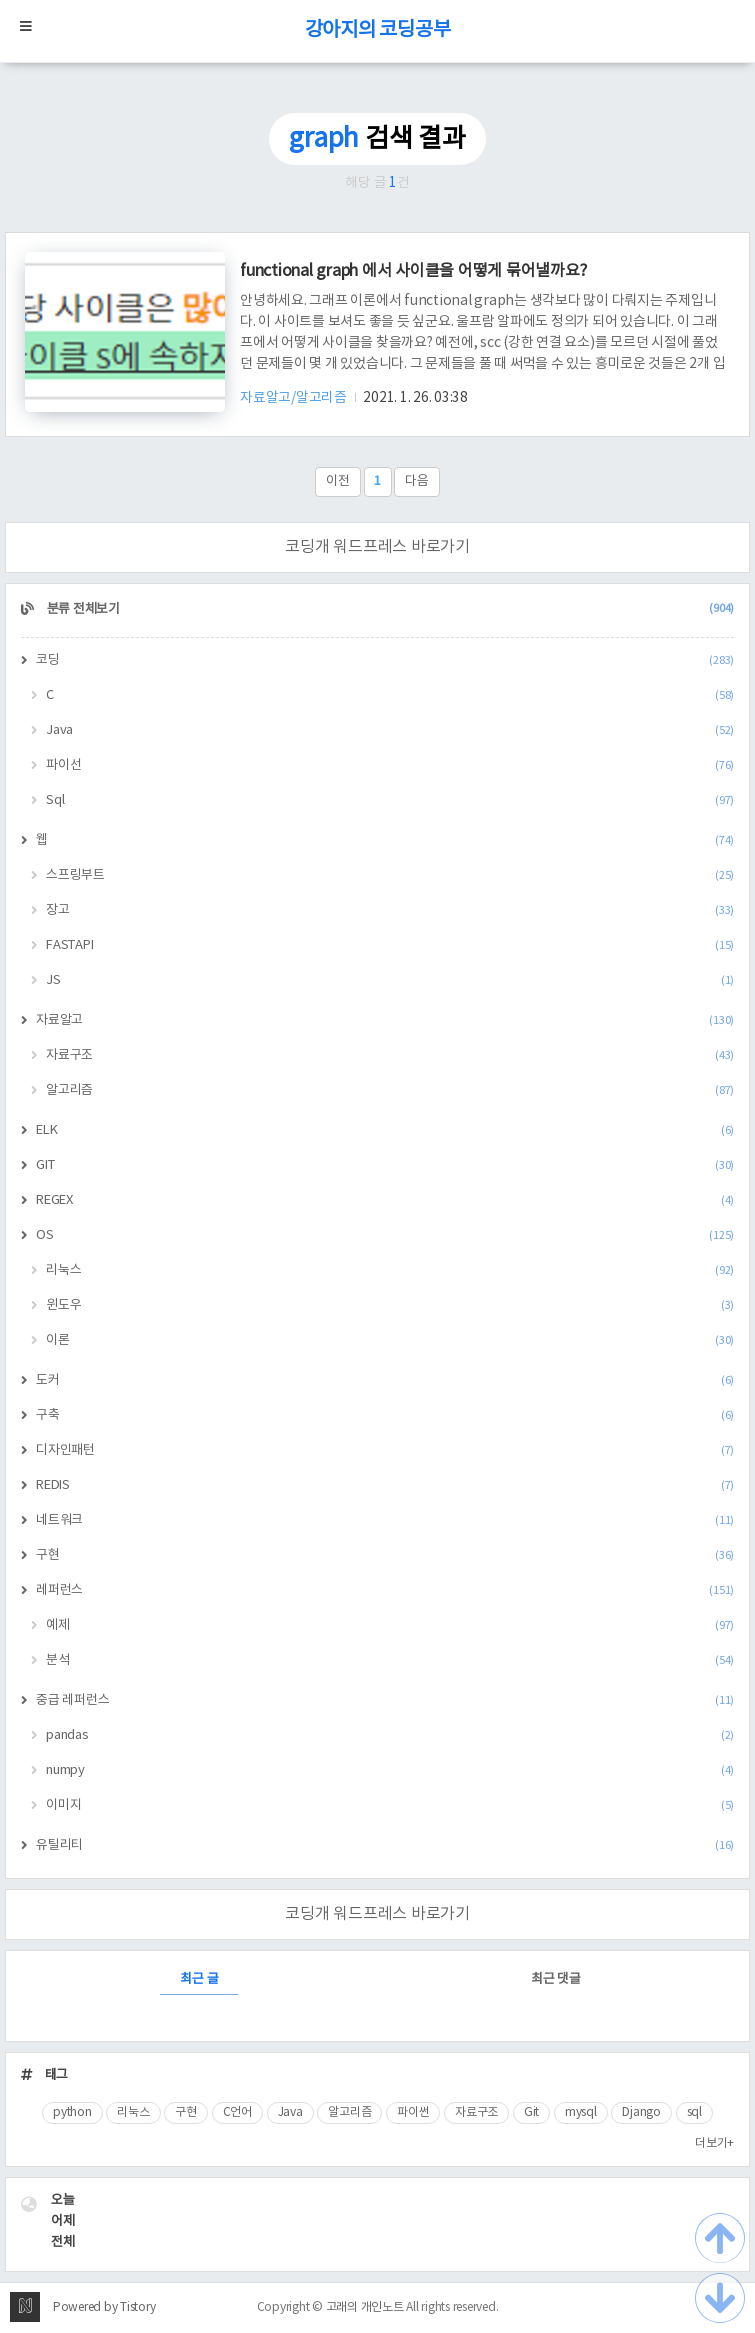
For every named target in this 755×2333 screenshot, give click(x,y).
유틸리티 (385, 1845)
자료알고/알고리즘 (295, 398)
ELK (385, 1130)
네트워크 (385, 1520)
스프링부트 (390, 875)
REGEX (385, 1200)
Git (531, 2112)
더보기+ (714, 2143)
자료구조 (390, 1055)
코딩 (385, 660)
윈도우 (390, 1305)
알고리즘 (390, 1090)
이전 (338, 481)
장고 (390, 910)
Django (641, 2112)
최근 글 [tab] (199, 1979)
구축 (385, 1415)
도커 (385, 1380)
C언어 (237, 2112)
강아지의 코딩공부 (378, 30)
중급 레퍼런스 (385, 1700)
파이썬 (413, 2112)
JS (390, 980)
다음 (417, 481)
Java (390, 730)
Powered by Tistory (104, 2307)
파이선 (390, 765)
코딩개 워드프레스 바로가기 (377, 547)
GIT (385, 1165)
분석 (390, 1660)
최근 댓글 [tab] (556, 1979)
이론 (390, 1340)
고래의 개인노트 (365, 2307)
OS (385, 1235)
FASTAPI (390, 945)
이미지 (390, 1805)
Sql (390, 800)
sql (694, 2112)
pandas (390, 1735)
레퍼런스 (385, 1590)
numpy (390, 1770)
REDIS (385, 1485)
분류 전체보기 (389, 609)
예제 (390, 1625)
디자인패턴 (385, 1450)
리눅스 (390, 1270)
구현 (385, 1555)
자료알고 (385, 1020)
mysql (581, 2112)
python (72, 2112)
